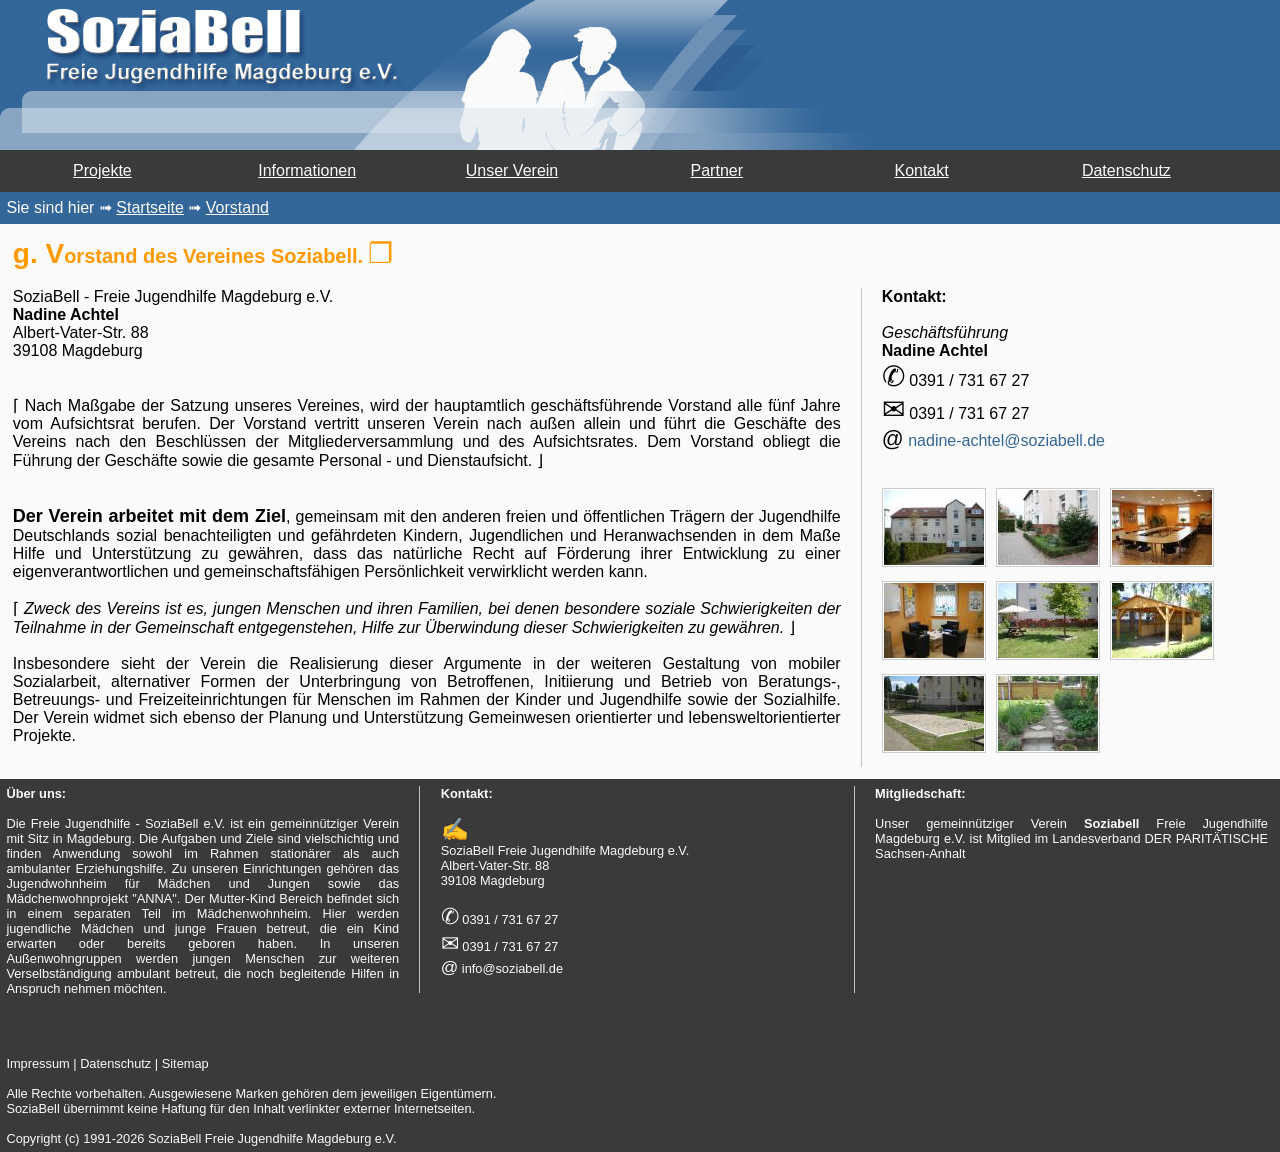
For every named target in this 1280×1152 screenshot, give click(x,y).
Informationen (307, 170)
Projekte (102, 170)
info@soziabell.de (512, 968)
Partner (717, 170)
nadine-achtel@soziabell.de (1006, 440)
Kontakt (921, 170)
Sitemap (185, 1063)
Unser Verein (512, 170)
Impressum (37, 1063)
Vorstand (237, 207)
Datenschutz (1126, 170)
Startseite (150, 207)
